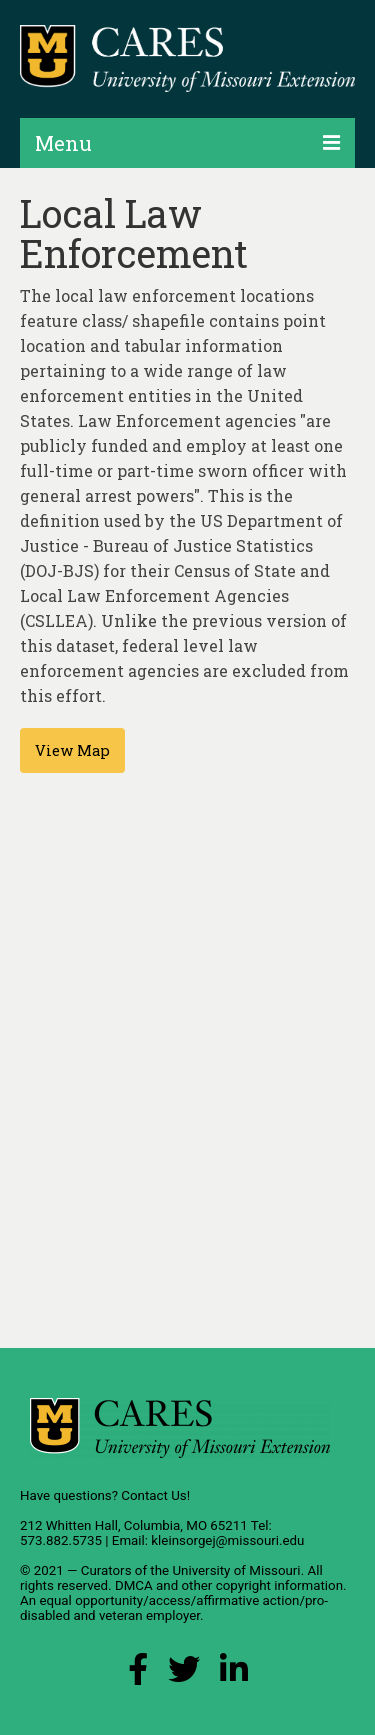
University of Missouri (236, 1570)
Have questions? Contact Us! (105, 1495)
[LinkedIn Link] (234, 1674)
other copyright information (262, 1585)
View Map (72, 750)
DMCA (134, 1585)
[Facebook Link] (138, 1674)
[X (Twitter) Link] (184, 1674)
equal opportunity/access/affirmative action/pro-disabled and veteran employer (174, 1608)
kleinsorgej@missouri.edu (227, 1540)
